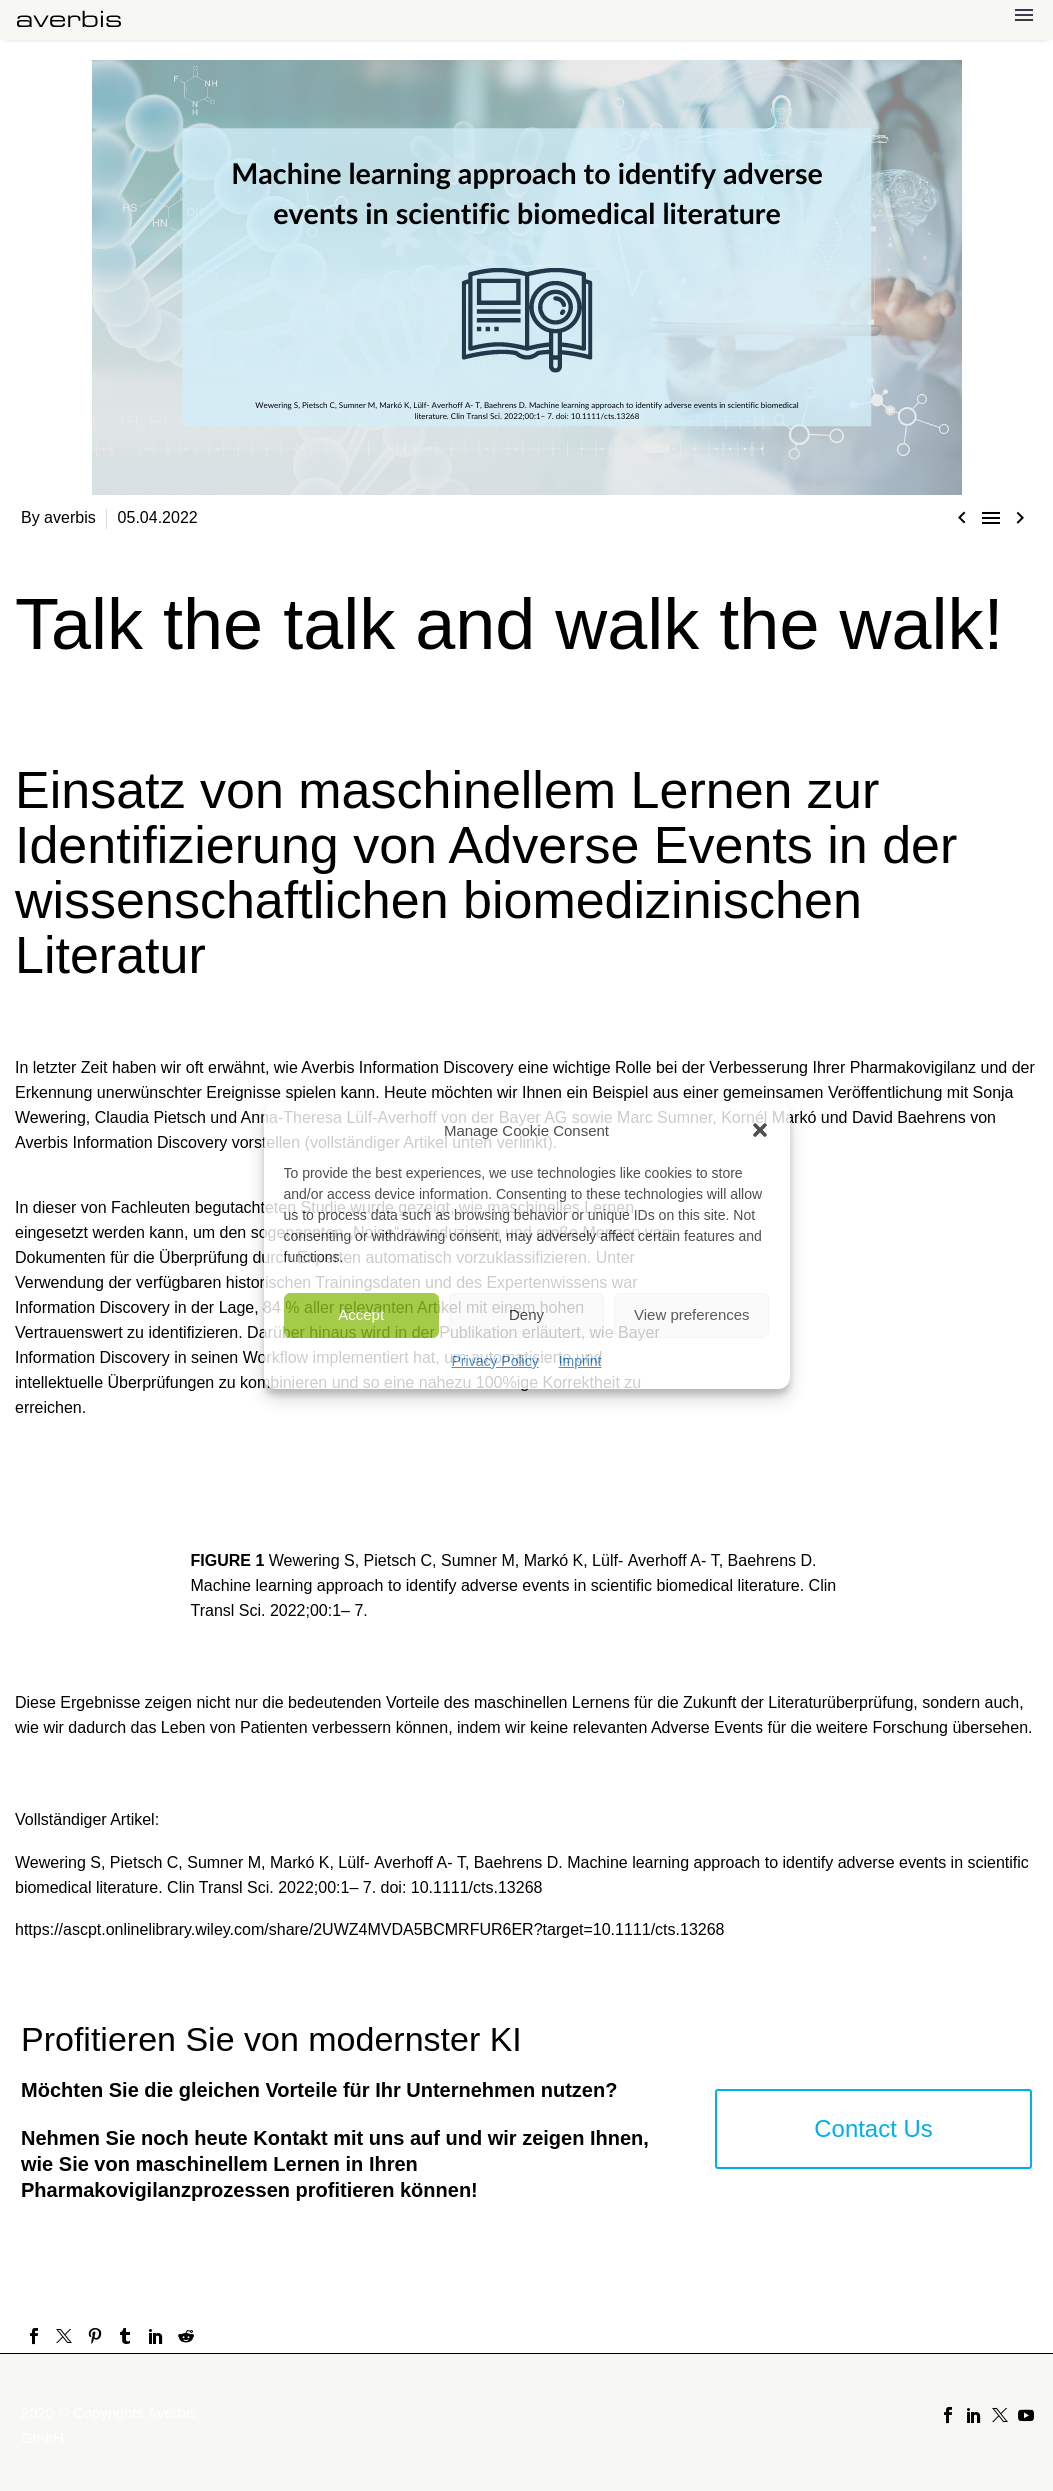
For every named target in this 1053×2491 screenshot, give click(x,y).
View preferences (692, 1314)
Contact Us (873, 2127)
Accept (361, 1314)
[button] (760, 1130)
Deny (526, 1314)
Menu (1024, 15)
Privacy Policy (495, 1361)
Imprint (580, 1361)
